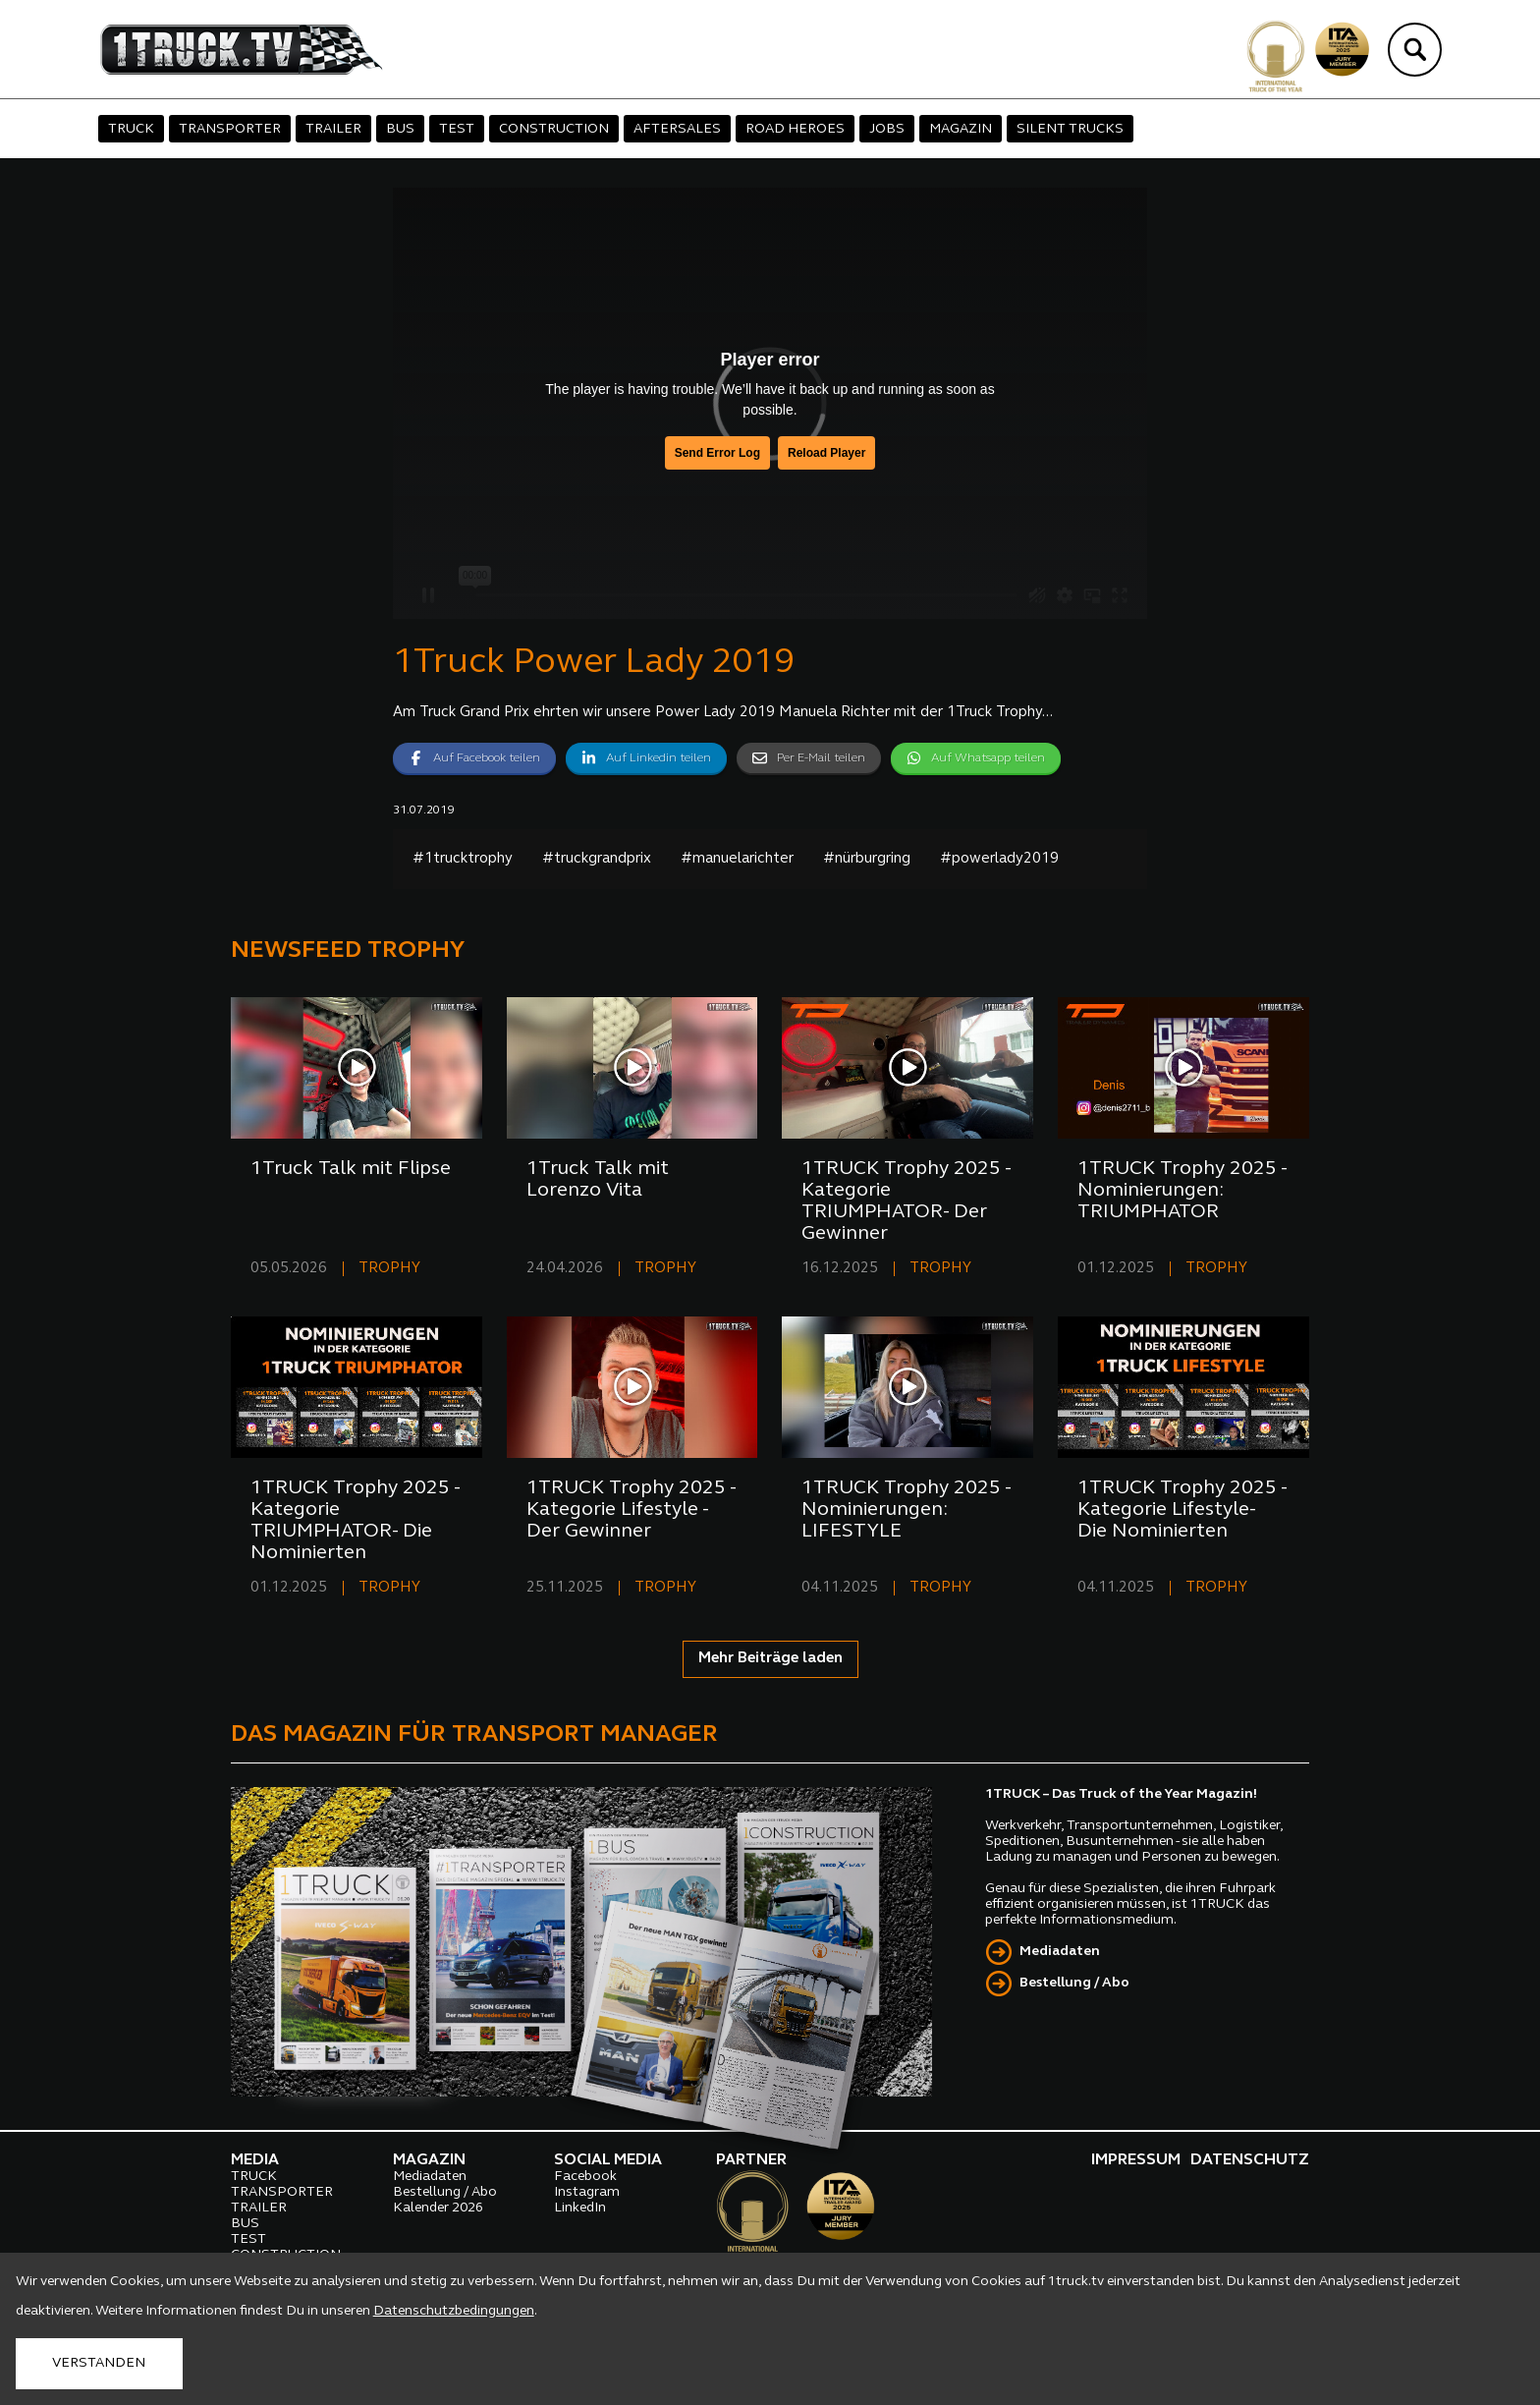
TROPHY (389, 1268)
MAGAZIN (960, 129)
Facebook (585, 2176)
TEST (456, 129)
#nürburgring (866, 859)
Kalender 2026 (438, 2208)
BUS (400, 129)
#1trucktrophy (462, 859)
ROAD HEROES (795, 129)
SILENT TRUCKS (1070, 129)
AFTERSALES (677, 129)
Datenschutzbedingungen (453, 2311)
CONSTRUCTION (554, 129)
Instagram (587, 2192)
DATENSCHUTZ (1249, 2160)
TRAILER (333, 129)
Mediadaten (1059, 1951)
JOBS (887, 129)
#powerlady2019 (999, 859)
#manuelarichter (737, 859)
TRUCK (131, 129)
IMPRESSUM (1136, 2160)
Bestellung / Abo (1074, 1983)
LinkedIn (580, 2208)
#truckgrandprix (596, 859)
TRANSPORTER (230, 129)
